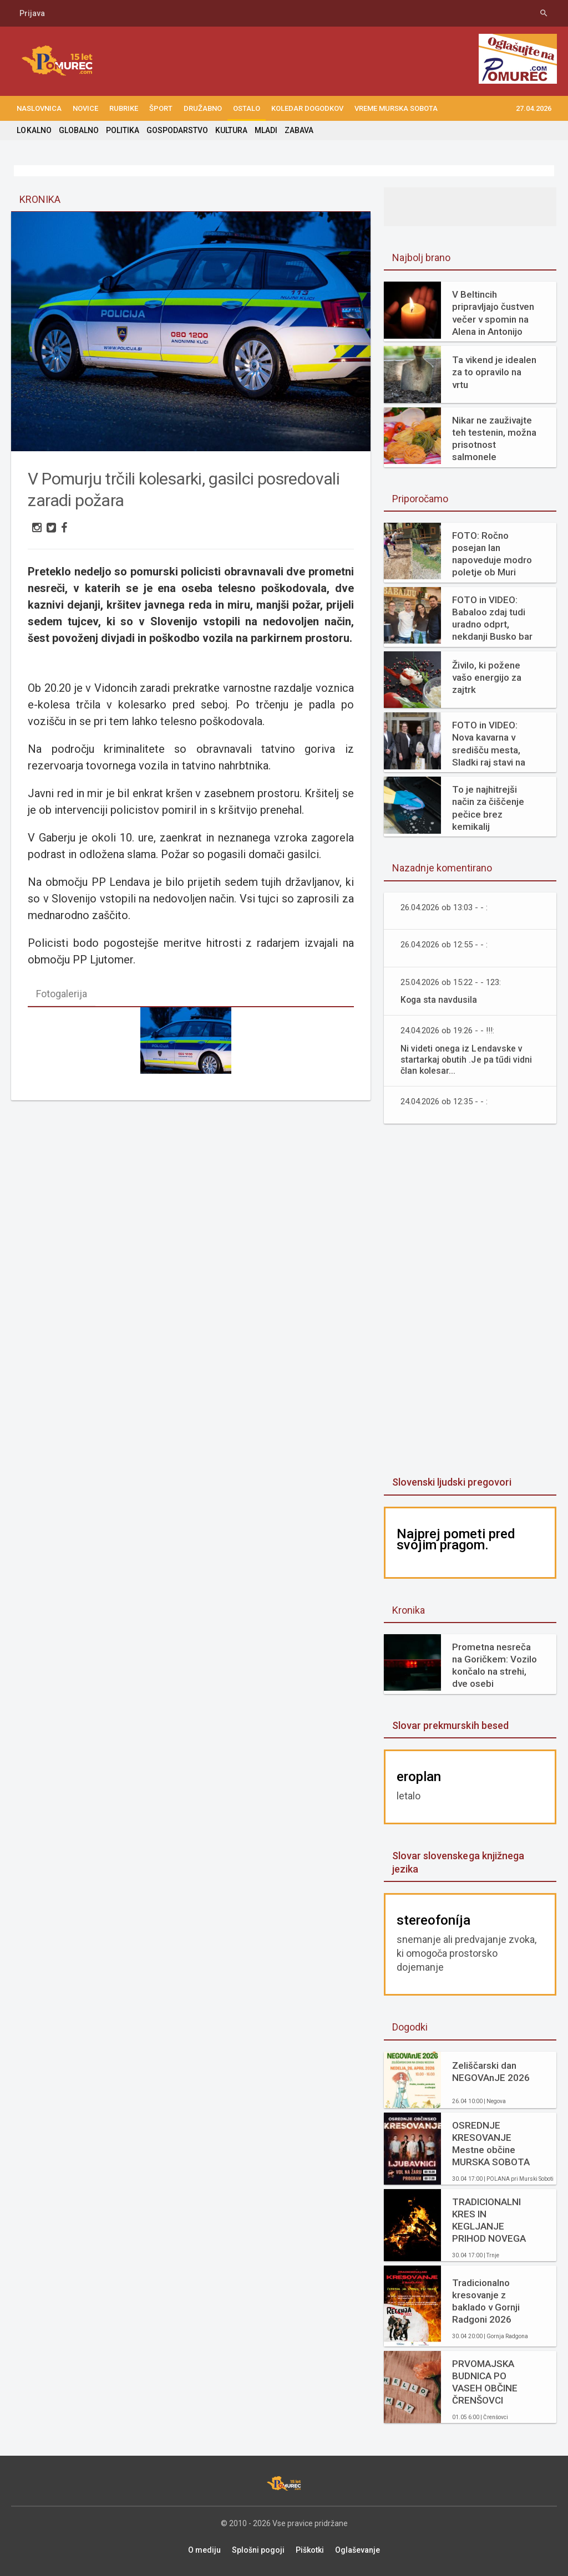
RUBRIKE (123, 108)
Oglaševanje (357, 2550)
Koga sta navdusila (439, 999)
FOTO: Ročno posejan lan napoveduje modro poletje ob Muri (492, 554)
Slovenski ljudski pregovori (451, 1482)
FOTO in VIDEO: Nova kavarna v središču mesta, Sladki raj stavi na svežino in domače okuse (491, 744)
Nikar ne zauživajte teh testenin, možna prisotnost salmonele (494, 438)
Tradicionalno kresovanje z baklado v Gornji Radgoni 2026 (486, 2301)
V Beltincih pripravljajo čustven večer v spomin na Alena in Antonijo (493, 312)
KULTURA (231, 130)
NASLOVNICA (39, 108)
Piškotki (310, 2550)
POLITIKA (122, 130)
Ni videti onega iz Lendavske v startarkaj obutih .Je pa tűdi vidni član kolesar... (466, 1059)
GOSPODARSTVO (176, 130)
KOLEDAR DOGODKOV (307, 108)
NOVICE (85, 108)
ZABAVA (298, 130)
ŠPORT (161, 108)
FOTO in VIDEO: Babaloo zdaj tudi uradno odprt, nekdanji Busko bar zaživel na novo (492, 618)
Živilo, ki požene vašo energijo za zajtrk (486, 677)
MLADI (265, 130)
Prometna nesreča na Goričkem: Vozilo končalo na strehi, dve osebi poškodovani (494, 1665)
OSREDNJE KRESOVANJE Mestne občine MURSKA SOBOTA (491, 2143)
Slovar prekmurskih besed (450, 1725)
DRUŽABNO (203, 108)
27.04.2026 (533, 108)
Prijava (32, 13)
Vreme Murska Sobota (396, 108)
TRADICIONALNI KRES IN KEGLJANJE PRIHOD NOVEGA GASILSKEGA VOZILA (489, 2220)
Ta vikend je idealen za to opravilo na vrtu (494, 372)
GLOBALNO (78, 130)
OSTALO (246, 108)
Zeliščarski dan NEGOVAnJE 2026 (491, 2071)
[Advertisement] (470, 1301)
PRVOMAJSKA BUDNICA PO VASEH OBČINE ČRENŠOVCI (485, 2382)
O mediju (204, 2550)
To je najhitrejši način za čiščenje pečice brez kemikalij (488, 808)
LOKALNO (34, 130)
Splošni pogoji (258, 2550)
